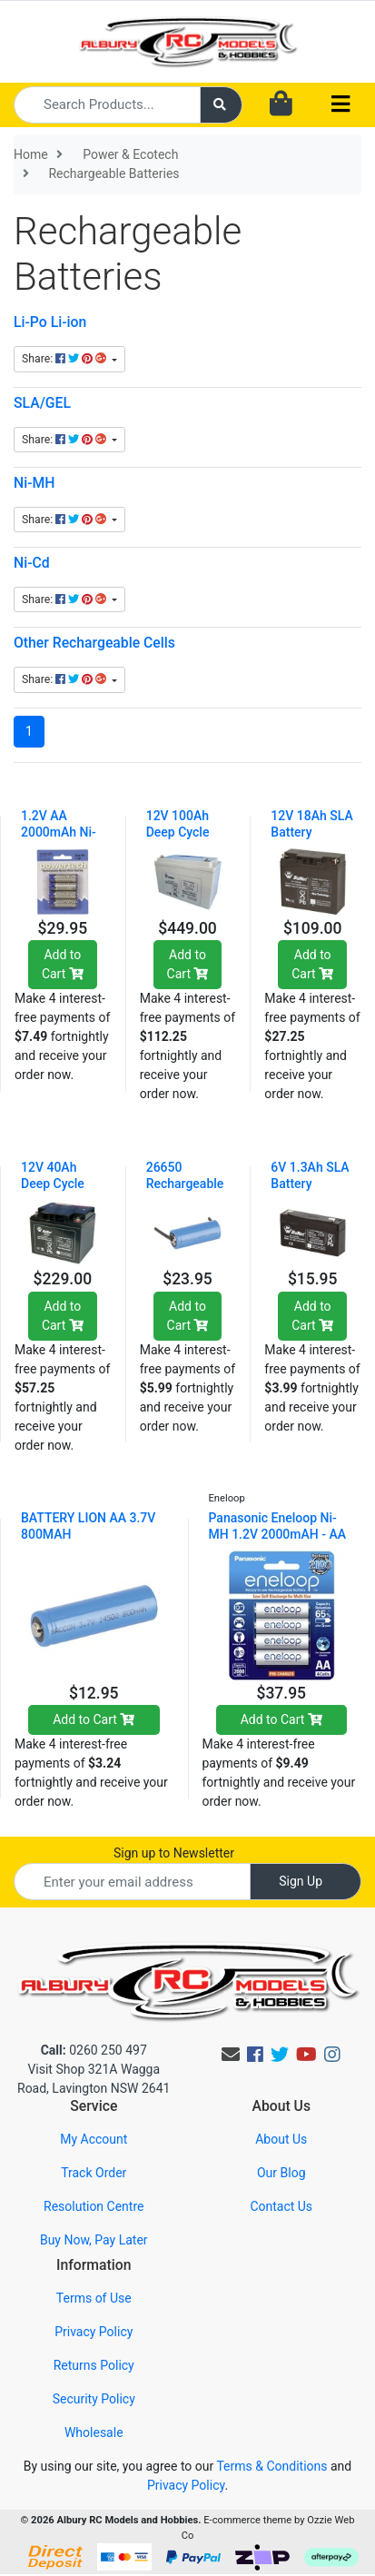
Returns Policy (94, 2365)
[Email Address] (132, 1881)
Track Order (93, 2172)
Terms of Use (94, 2298)
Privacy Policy (93, 2331)
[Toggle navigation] (340, 105)
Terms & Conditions (271, 2466)
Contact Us (281, 2206)
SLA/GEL (42, 402)
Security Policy (94, 2399)
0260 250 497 (94, 2050)
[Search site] (221, 105)
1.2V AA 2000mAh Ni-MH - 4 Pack (58, 832)
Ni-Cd (32, 562)
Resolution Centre (93, 2206)
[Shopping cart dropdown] (281, 104)
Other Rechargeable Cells (94, 642)
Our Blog (281, 2172)
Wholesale (93, 2432)
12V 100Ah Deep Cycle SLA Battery (179, 832)
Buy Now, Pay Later (94, 2240)
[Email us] (231, 2055)
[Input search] (107, 105)
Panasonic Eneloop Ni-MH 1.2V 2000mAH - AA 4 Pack (278, 1534)
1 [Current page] (29, 731)
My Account (93, 2139)
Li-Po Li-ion (50, 322)
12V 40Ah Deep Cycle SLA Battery (54, 1183)
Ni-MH (34, 482)
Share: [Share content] (65, 358)
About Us (281, 2139)
